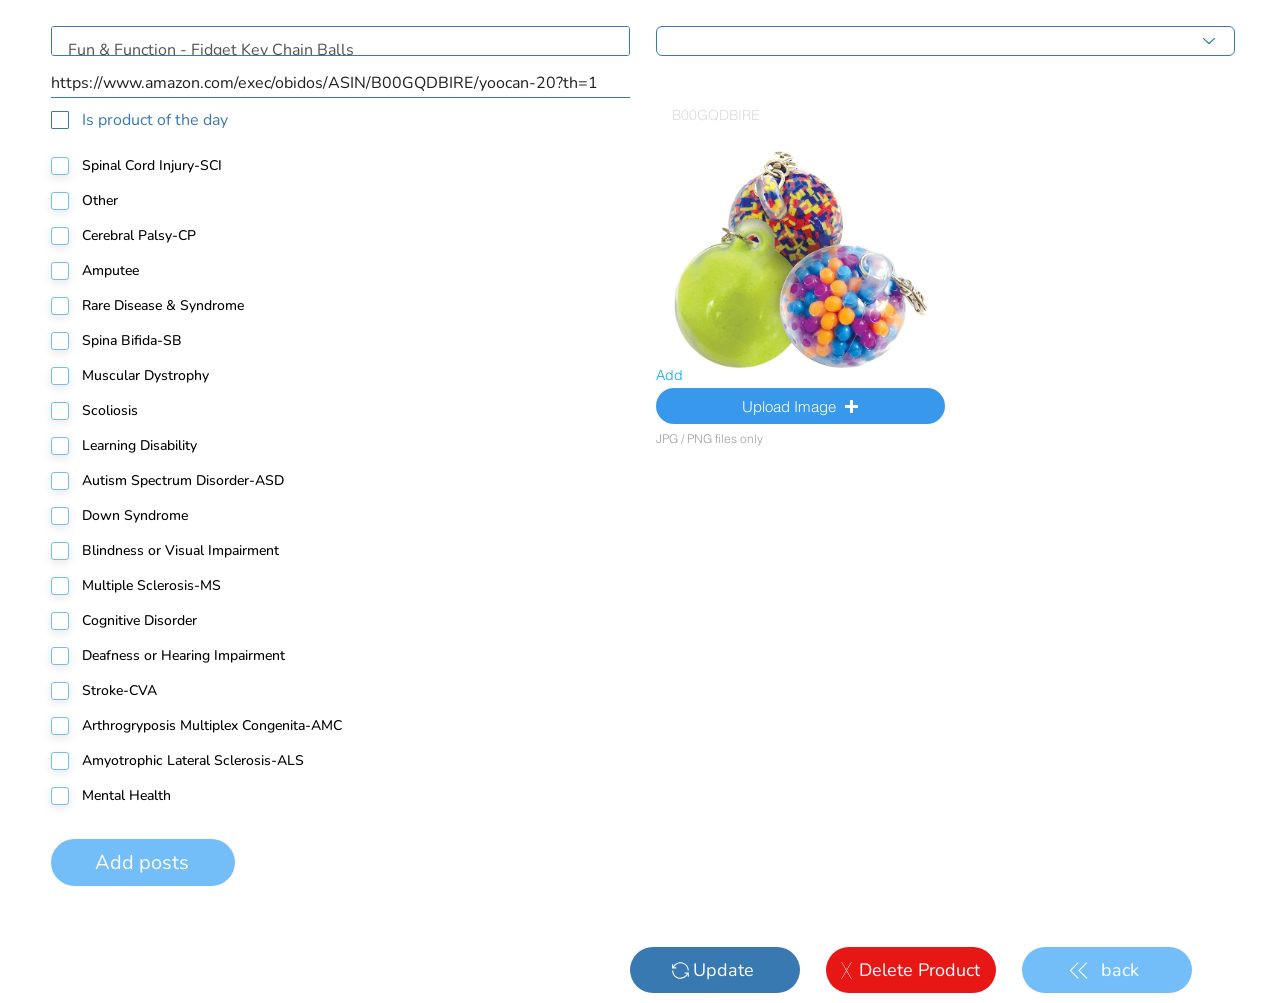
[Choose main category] (945, 41)
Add (669, 375)
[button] (800, 406)
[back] (1107, 970)
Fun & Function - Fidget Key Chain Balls (340, 41)
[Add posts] (143, 862)
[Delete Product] (911, 970)
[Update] (715, 970)
